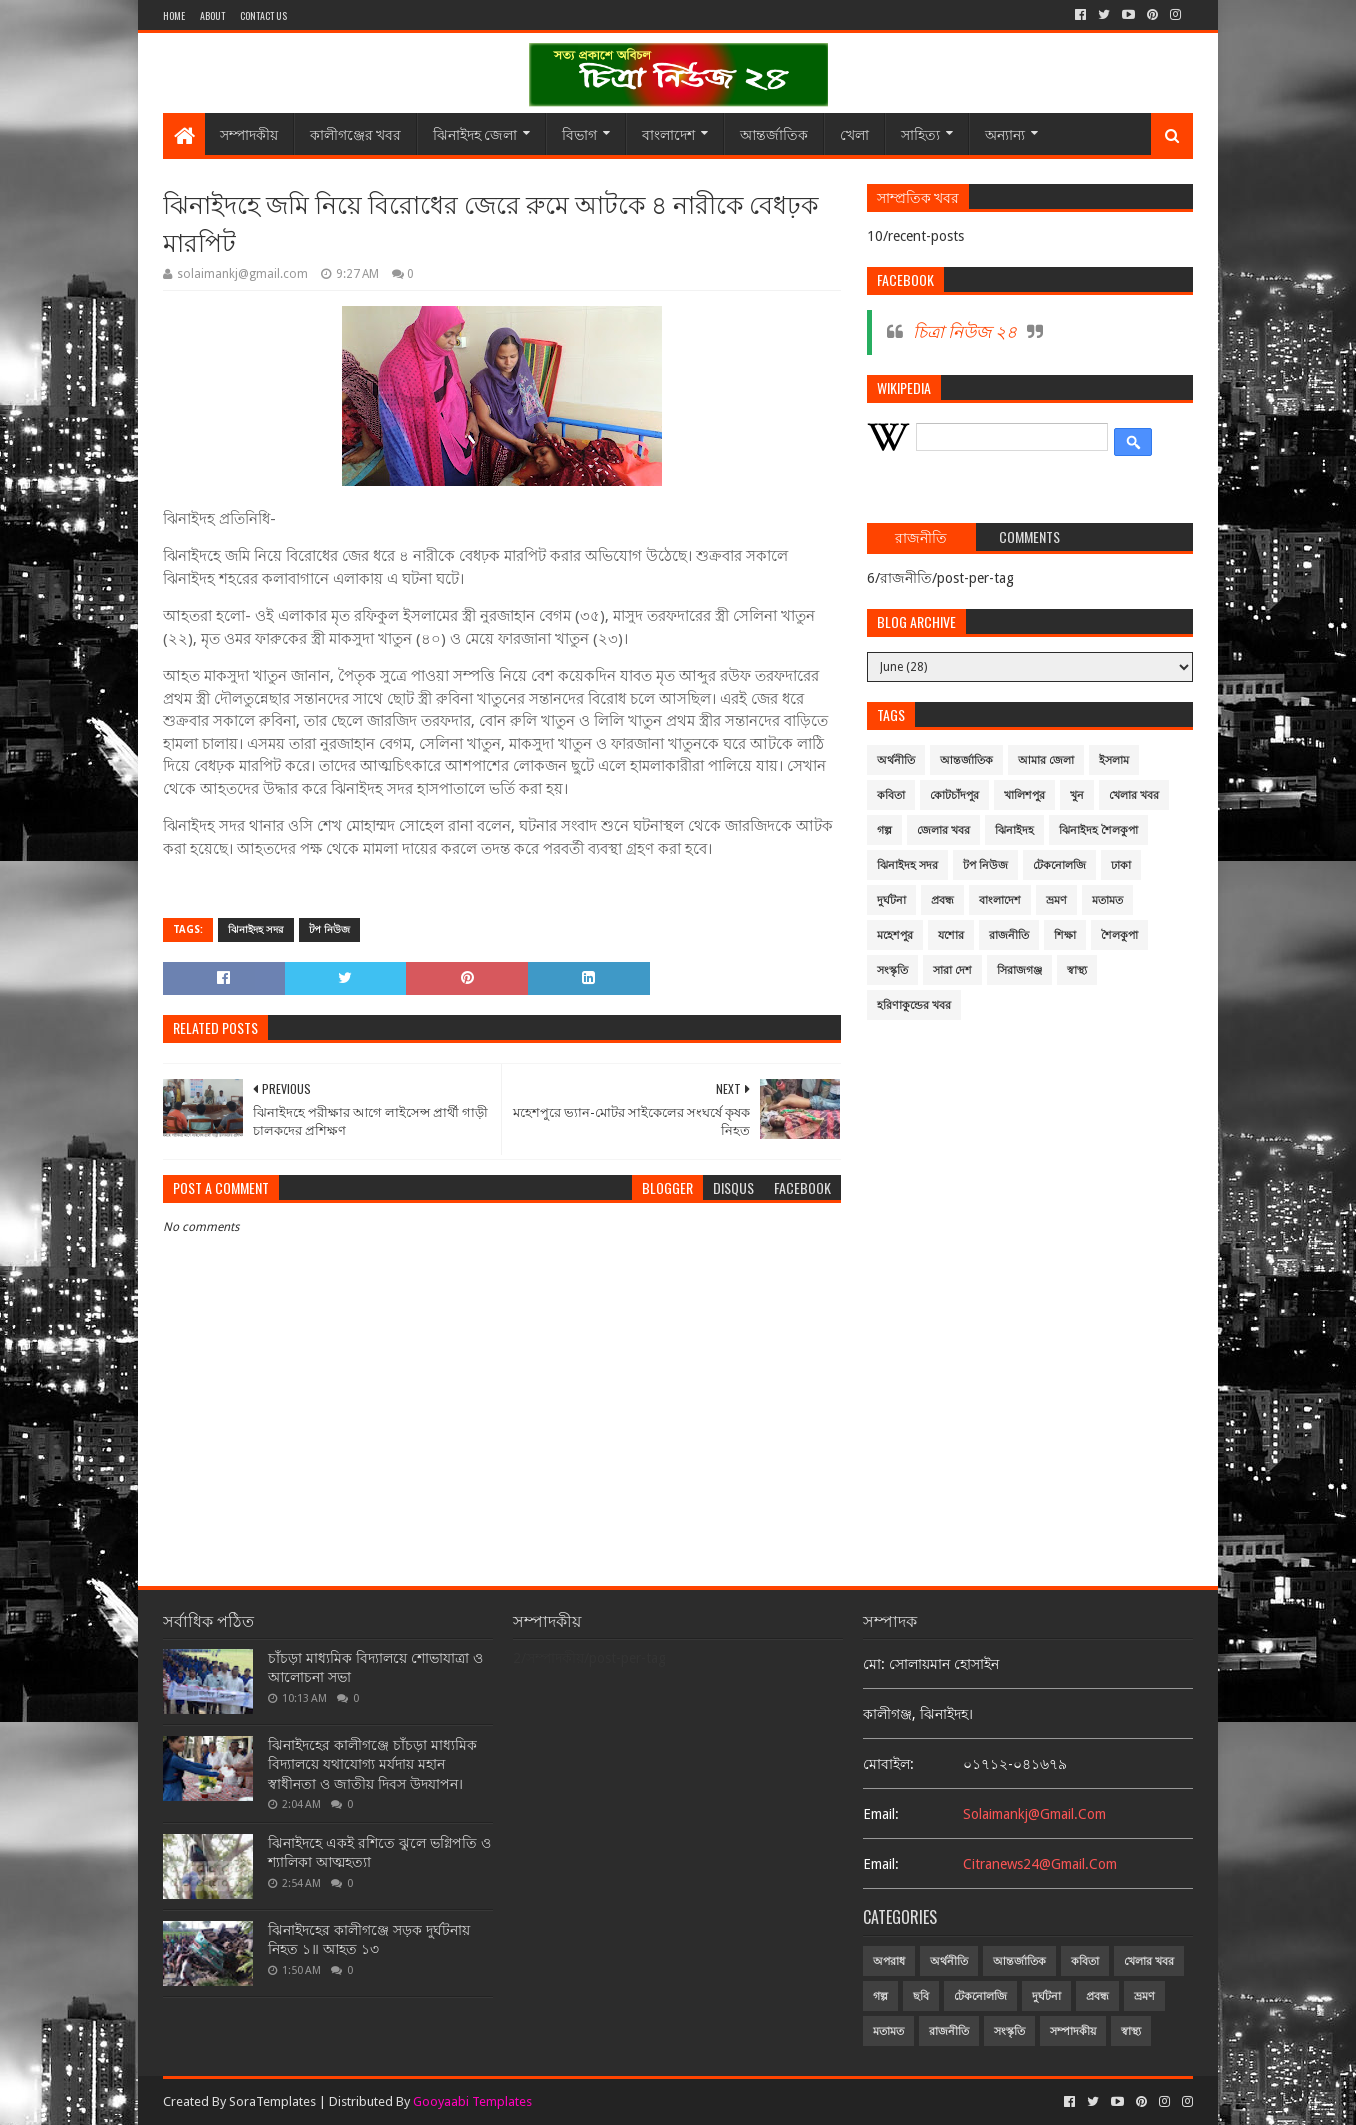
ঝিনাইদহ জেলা (475, 133)
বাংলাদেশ (668, 133)
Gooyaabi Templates (472, 2101)
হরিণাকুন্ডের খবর (914, 1005)
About (212, 15)
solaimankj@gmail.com (1034, 1814)
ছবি (921, 1996)
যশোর (951, 935)
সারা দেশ (952, 970)
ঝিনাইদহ (1014, 830)
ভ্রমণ (1056, 900)
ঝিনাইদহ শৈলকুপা (1098, 830)
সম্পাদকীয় (249, 133)
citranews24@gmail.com (1040, 1864)
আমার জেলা (1046, 760)
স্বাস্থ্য (1077, 970)
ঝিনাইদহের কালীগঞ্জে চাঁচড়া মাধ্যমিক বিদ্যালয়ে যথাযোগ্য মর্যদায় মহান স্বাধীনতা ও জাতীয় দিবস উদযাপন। (372, 1764)
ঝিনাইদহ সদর (256, 929)
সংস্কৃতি (892, 970)
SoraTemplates (272, 2101)
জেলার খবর (943, 830)
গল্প (884, 830)
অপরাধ (889, 1961)
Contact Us (263, 15)
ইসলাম (1114, 760)
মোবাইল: (888, 1764)
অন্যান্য (1005, 133)
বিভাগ (579, 133)
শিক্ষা (1065, 935)
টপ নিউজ (329, 929)
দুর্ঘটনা (891, 900)
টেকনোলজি (1059, 865)
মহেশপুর (895, 935)
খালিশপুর (1024, 795)
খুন (1077, 795)
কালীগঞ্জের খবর (355, 133)
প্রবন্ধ (942, 900)
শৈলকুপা (1119, 935)
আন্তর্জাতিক (774, 133)
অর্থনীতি (896, 760)
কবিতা (891, 795)
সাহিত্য (920, 133)
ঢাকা (1121, 865)
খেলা (854, 133)
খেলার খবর (1134, 795)
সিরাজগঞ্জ (1019, 970)
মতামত (1107, 900)
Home (174, 15)
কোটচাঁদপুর (954, 795)
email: (881, 1814)
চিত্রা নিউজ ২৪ (965, 332)
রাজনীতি (1009, 935)
